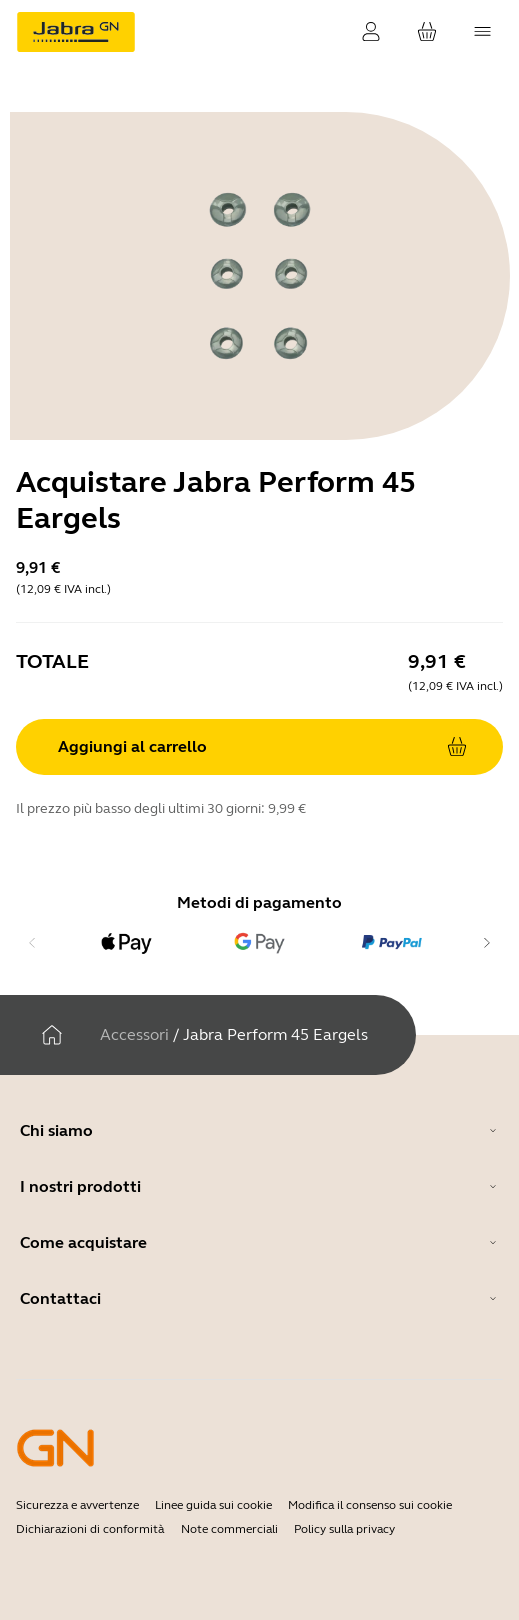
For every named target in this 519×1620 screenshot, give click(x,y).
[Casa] (52, 1035)
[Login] (371, 32)
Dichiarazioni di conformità (90, 1529)
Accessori (134, 1034)
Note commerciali (229, 1529)
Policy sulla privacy (344, 1529)
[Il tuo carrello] (427, 32)
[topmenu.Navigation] (483, 32)
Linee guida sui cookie (213, 1505)
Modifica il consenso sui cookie (370, 1505)
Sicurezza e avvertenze (77, 1505)
